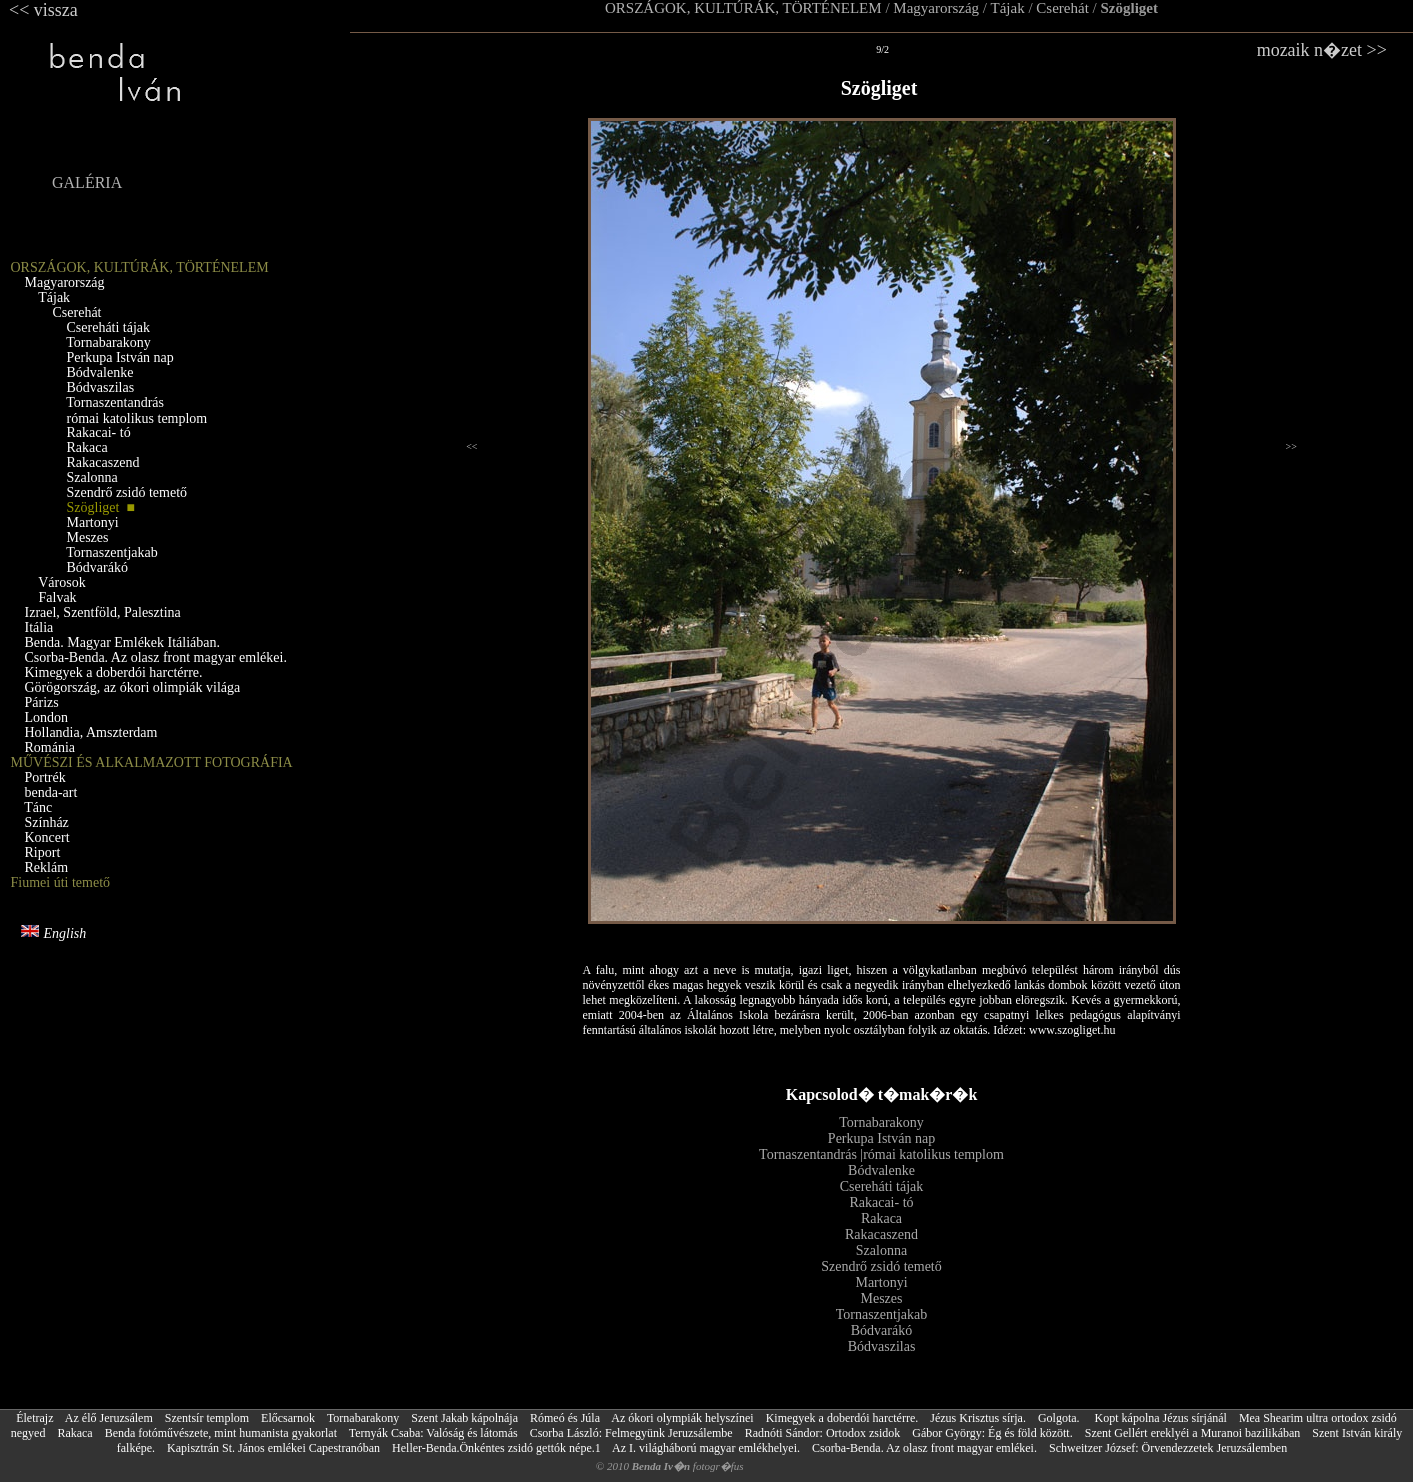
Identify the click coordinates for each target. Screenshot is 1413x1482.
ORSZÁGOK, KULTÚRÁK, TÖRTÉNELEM (743, 8)
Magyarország (936, 8)
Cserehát (1062, 8)
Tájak (1008, 8)
